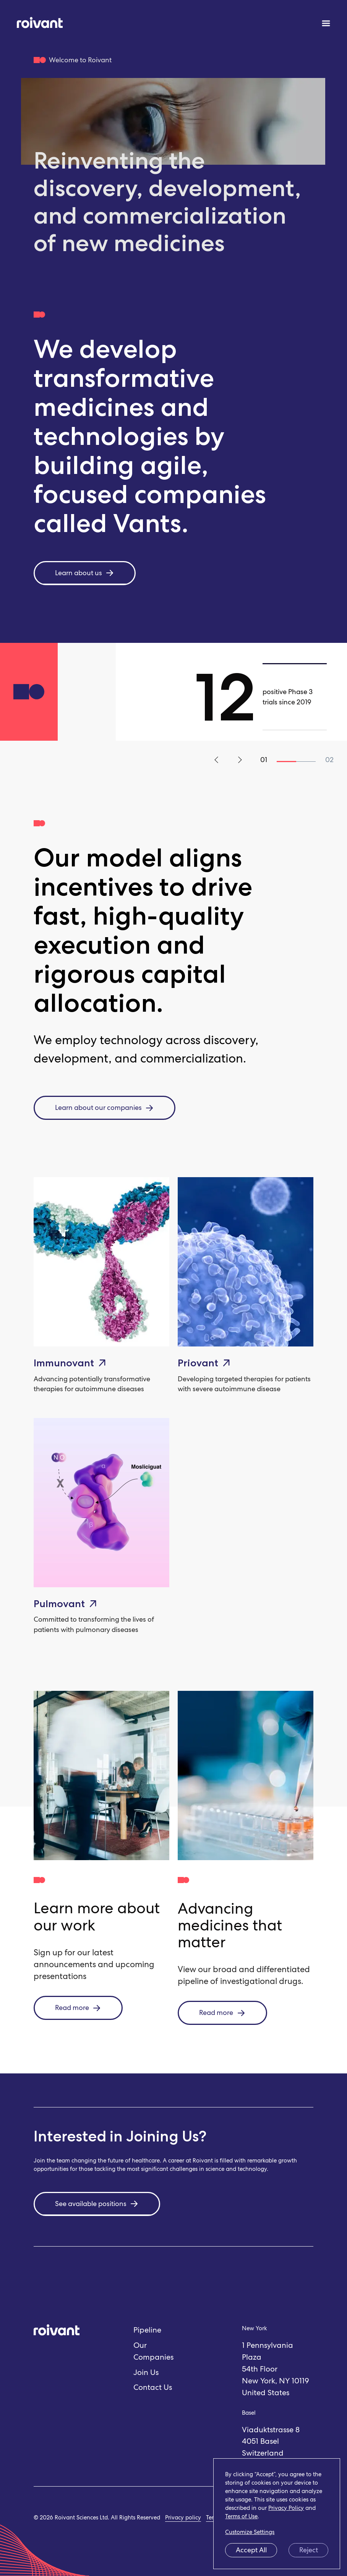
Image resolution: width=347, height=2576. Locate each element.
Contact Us (152, 2387)
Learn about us (85, 572)
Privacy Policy (286, 2508)
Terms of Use (241, 2516)
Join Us (146, 2372)
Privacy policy (183, 2517)
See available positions (97, 2203)
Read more (78, 2007)
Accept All (251, 2549)
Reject (308, 2549)
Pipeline (147, 2330)
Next (238, 759)
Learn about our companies (104, 1107)
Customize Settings (249, 2532)
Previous (218, 759)
